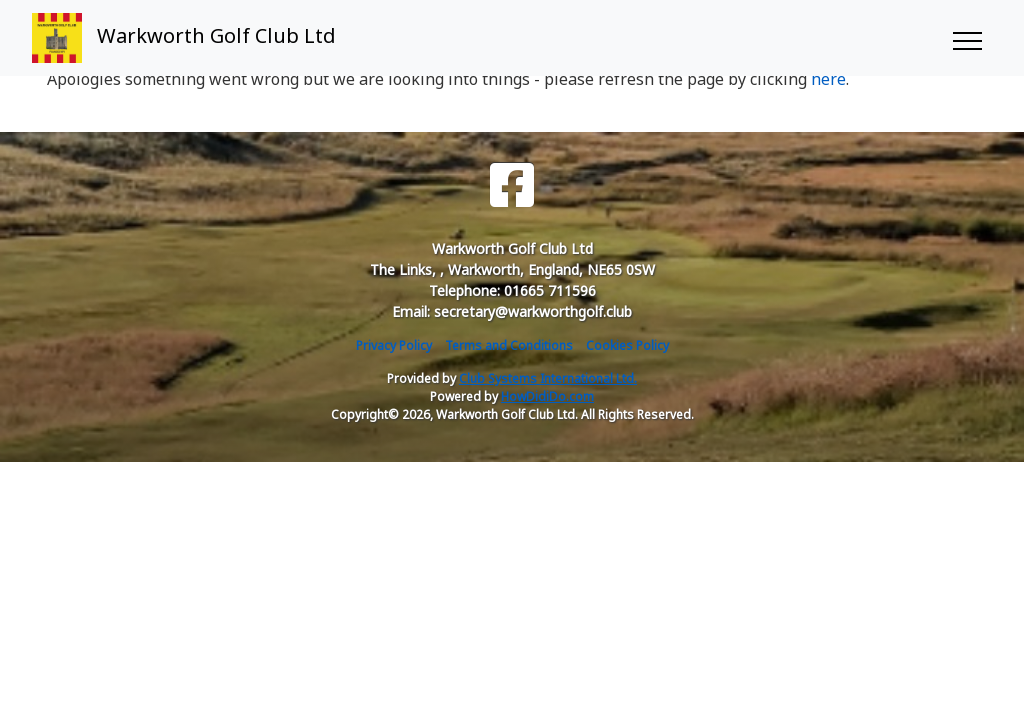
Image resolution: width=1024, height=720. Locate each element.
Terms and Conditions (509, 345)
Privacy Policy (394, 345)
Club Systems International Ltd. (548, 378)
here (828, 79)
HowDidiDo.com (547, 396)
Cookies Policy (627, 345)
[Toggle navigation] (966, 38)
